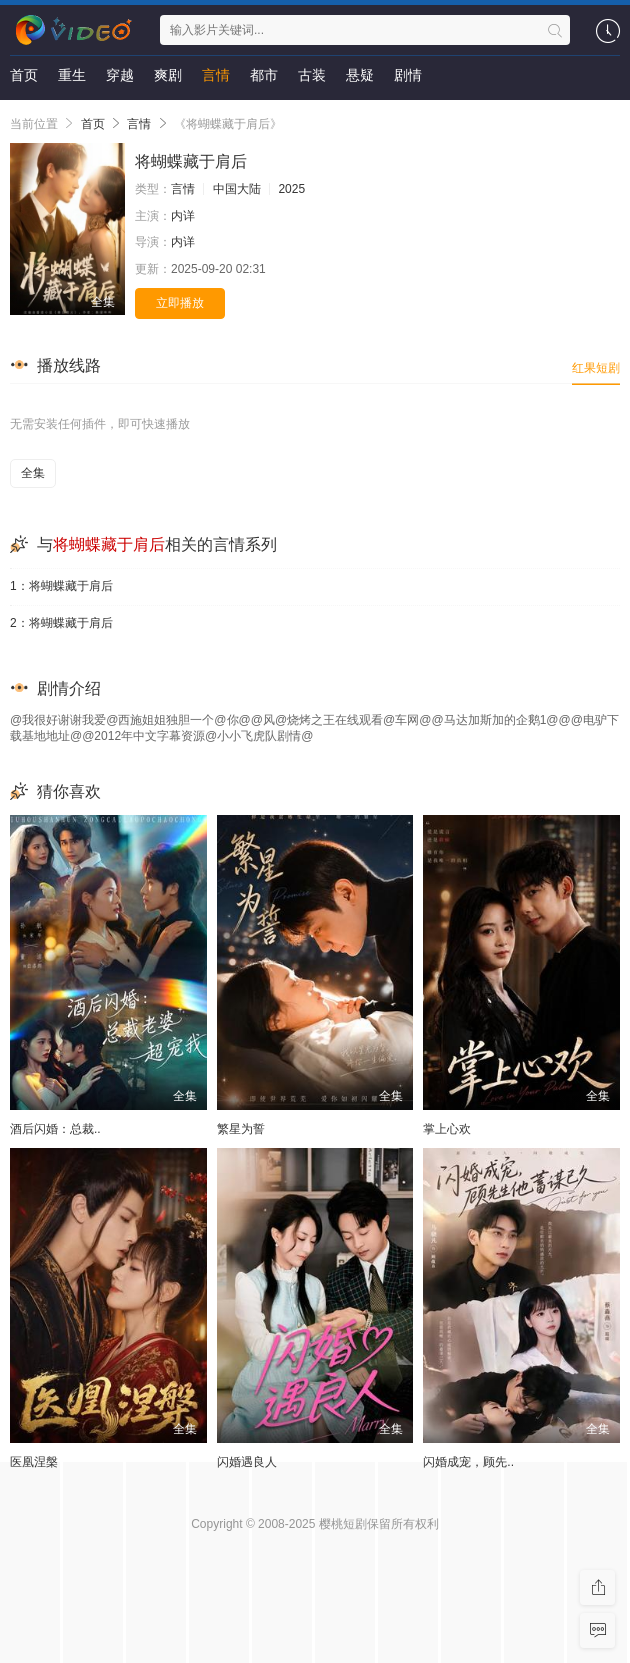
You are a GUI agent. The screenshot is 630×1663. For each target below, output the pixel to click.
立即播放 (180, 303)
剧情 (408, 75)
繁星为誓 (241, 1129)
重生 (72, 75)
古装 (312, 75)
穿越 (120, 75)
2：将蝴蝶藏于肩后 (61, 623)
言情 (216, 75)
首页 (24, 75)
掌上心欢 (447, 1129)
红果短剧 (596, 368)
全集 (33, 473)
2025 (291, 189)
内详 (183, 216)
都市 (264, 75)
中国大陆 (237, 189)
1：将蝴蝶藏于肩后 (61, 586)
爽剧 (168, 75)
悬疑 (360, 75)
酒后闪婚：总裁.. (55, 1129)
